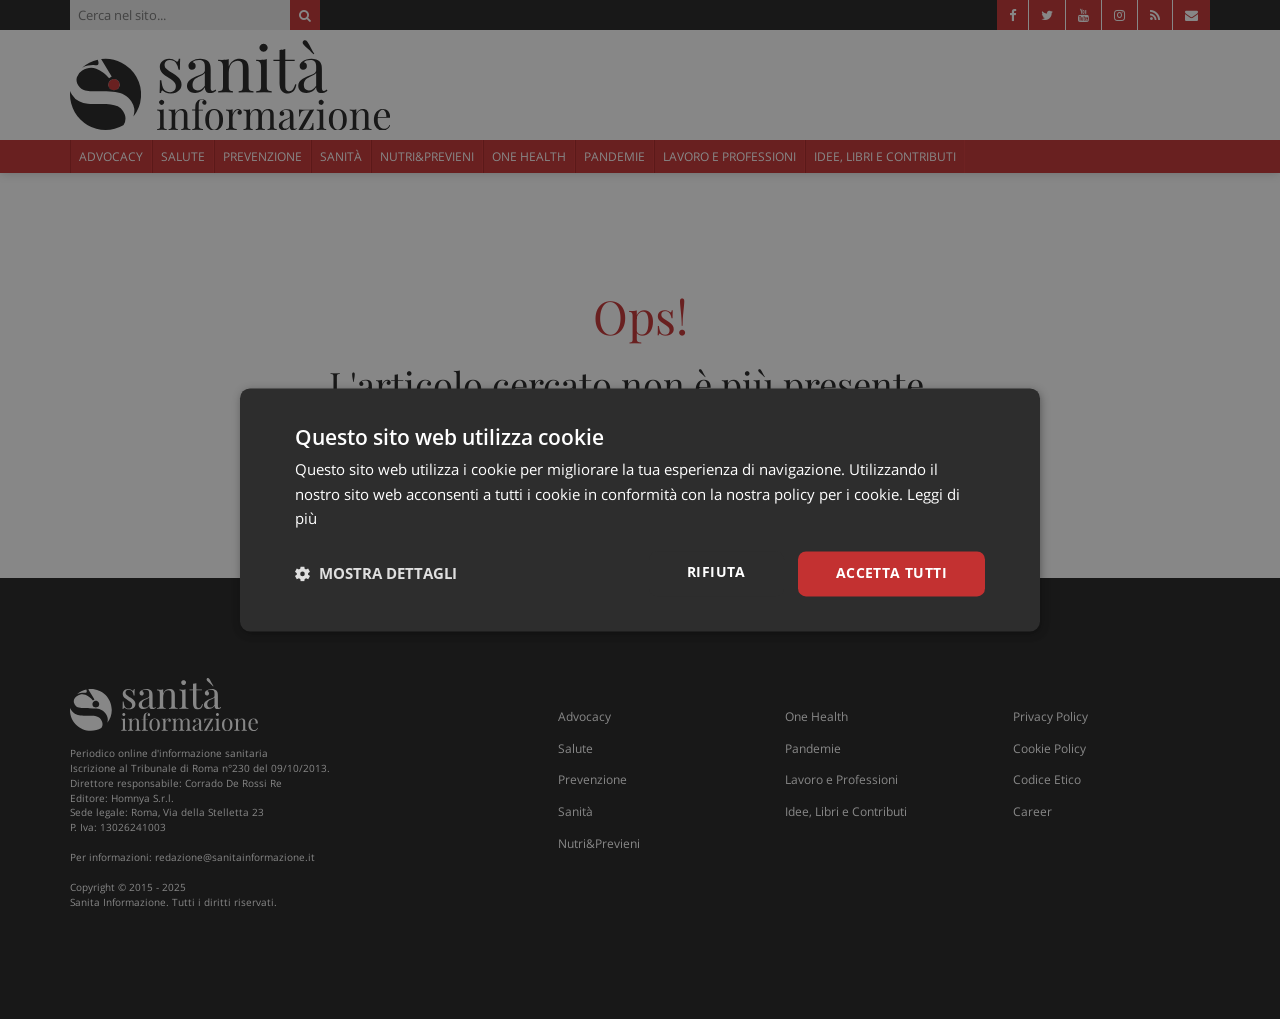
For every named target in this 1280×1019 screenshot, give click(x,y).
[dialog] (640, 509)
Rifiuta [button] (716, 571)
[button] (376, 574)
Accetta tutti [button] (891, 572)
